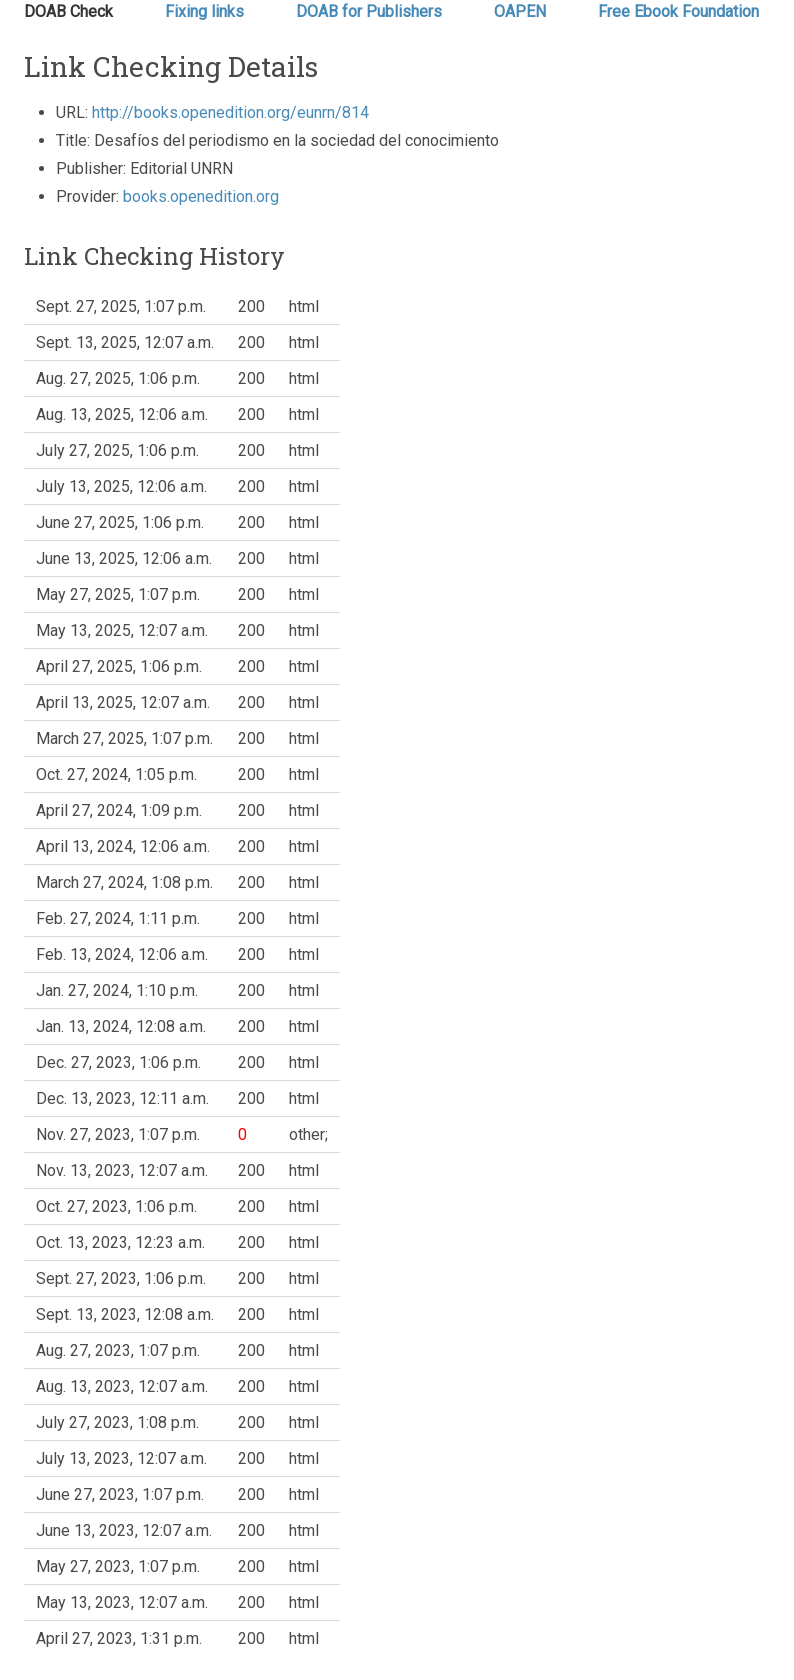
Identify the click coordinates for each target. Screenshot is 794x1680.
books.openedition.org (201, 196)
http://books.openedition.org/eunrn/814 (230, 112)
